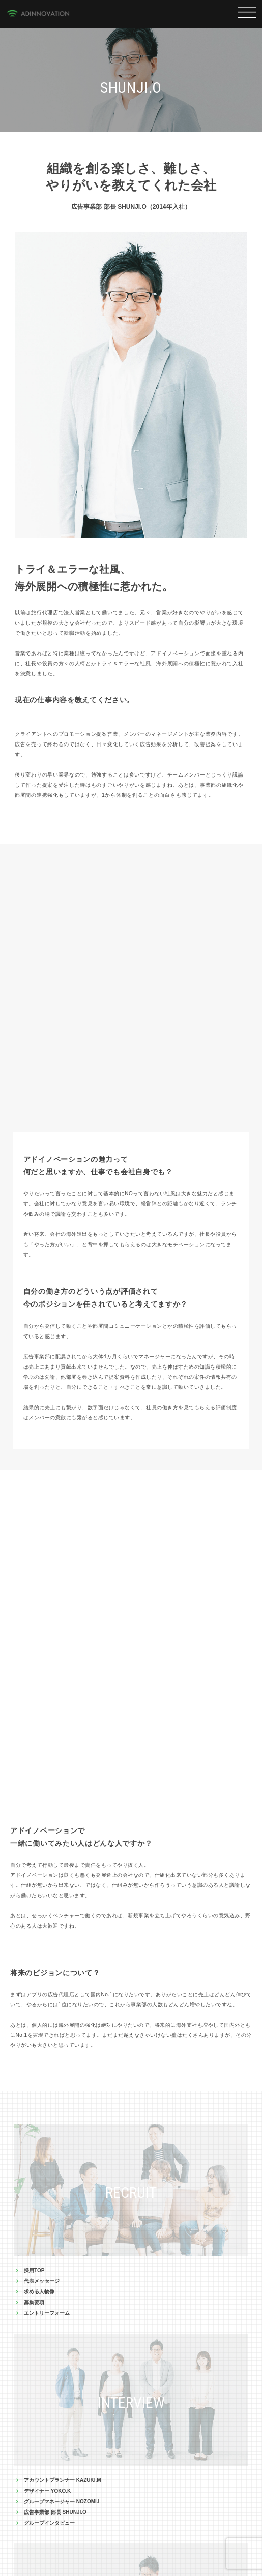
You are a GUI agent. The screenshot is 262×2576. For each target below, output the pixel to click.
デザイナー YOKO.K (47, 2491)
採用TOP (34, 2270)
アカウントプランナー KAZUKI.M (62, 2480)
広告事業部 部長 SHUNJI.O (55, 2512)
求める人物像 (39, 2291)
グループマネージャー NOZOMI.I (61, 2501)
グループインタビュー (49, 2523)
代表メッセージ (42, 2281)
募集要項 (34, 2302)
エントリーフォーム (47, 2313)
